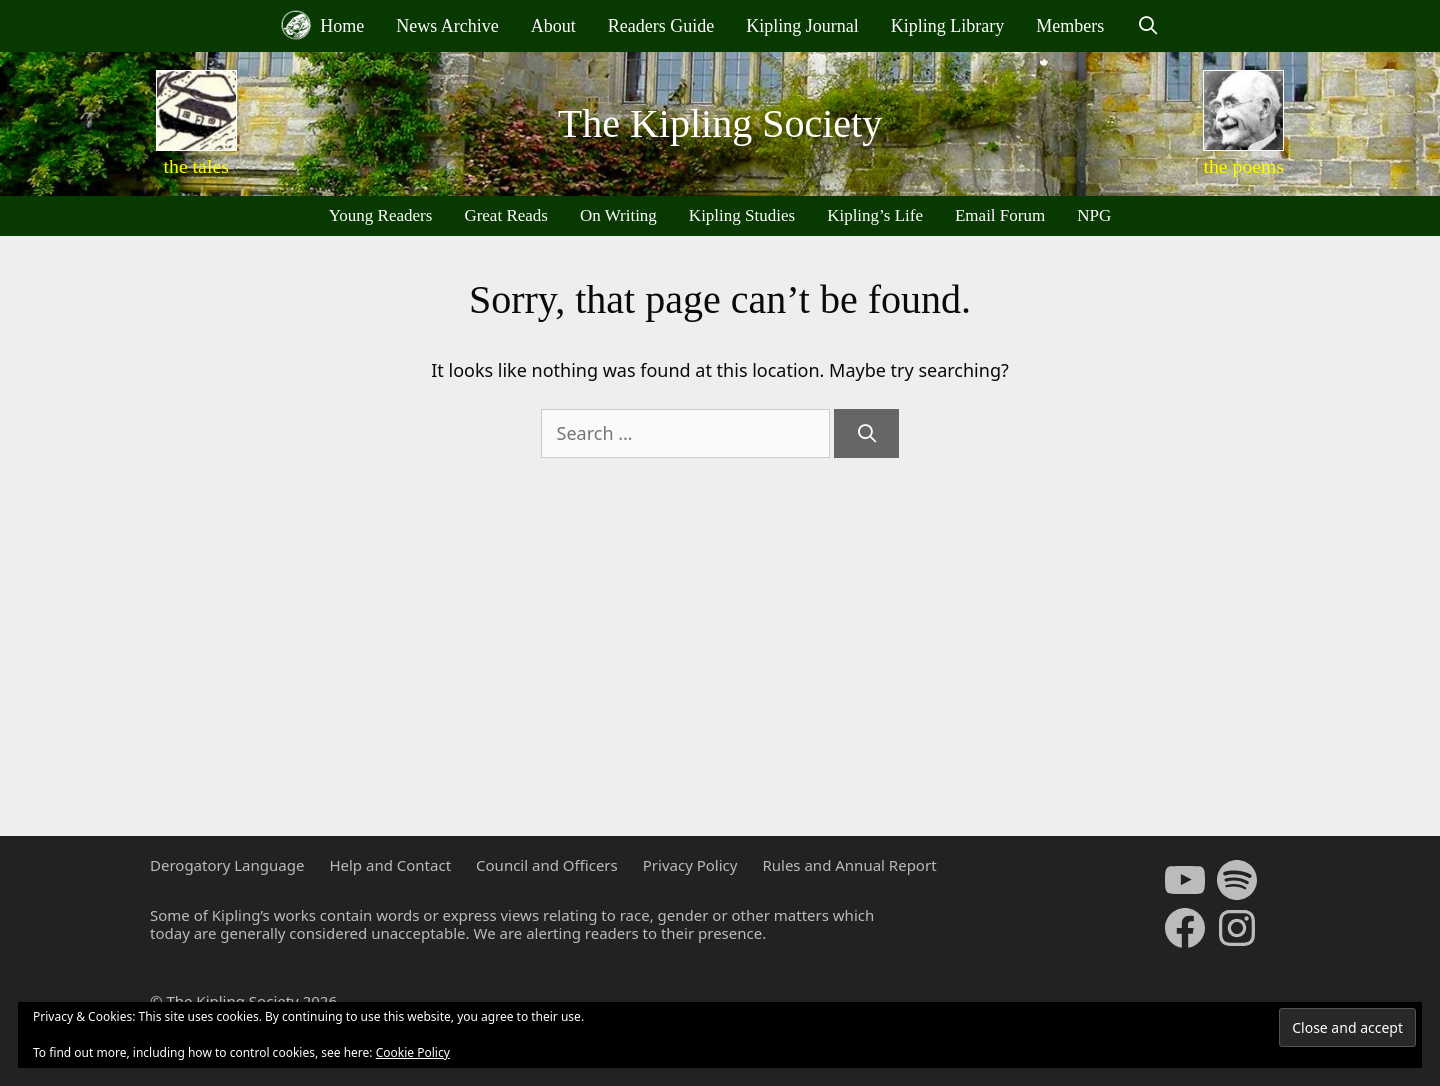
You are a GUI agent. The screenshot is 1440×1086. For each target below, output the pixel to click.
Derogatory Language (227, 865)
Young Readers (381, 215)
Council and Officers (547, 865)
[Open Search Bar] (1147, 26)
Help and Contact (390, 865)
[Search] (866, 433)
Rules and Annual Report (849, 865)
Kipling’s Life (875, 215)
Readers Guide (661, 26)
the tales (196, 166)
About (553, 26)
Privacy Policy (690, 865)
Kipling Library (947, 26)
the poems (1243, 166)
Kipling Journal (802, 26)
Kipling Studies (742, 215)
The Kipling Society (720, 123)
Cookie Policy (413, 1052)
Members (1070, 26)
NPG (1094, 215)
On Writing (618, 215)
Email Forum (1000, 215)
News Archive (447, 26)
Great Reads (506, 215)
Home (323, 25)
